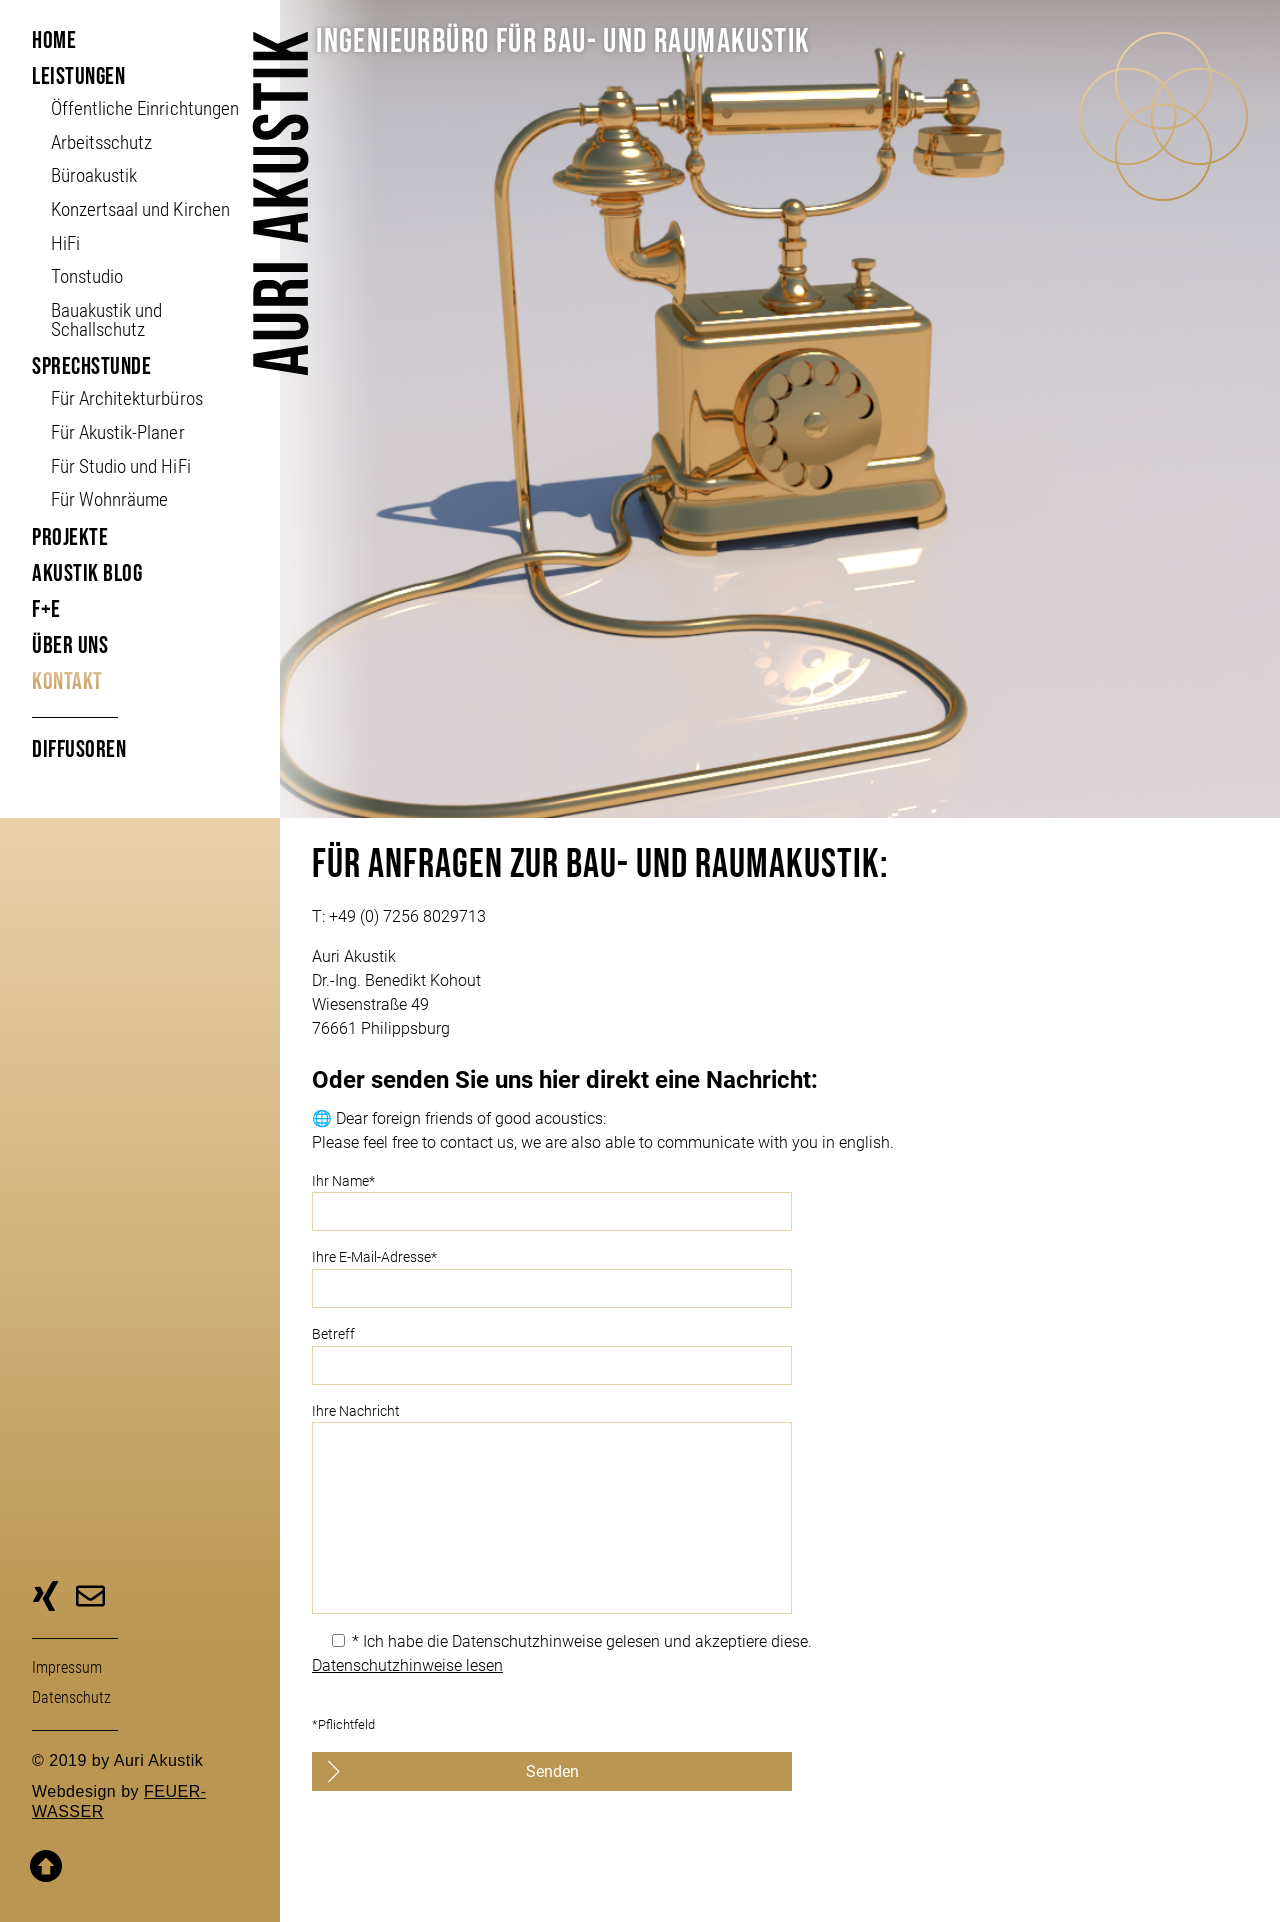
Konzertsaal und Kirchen (140, 209)
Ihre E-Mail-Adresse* (780, 1278)
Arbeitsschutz (101, 142)
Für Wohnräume (109, 499)
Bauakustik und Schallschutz (106, 320)
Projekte (70, 537)
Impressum (67, 1667)
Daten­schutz (71, 1697)
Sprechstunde (91, 366)
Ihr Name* (780, 1202)
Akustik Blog (87, 573)
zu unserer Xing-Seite (45, 1599)
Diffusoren (79, 749)
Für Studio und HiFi (120, 466)
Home (54, 40)
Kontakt (67, 681)
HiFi (65, 243)
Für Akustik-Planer (117, 432)
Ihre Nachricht (780, 1509)
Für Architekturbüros (126, 398)
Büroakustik (94, 175)
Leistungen (78, 76)
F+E (46, 609)
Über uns (70, 645)
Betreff (780, 1355)
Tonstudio (87, 276)
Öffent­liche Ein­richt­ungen (144, 108)
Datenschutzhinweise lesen (407, 1665)
